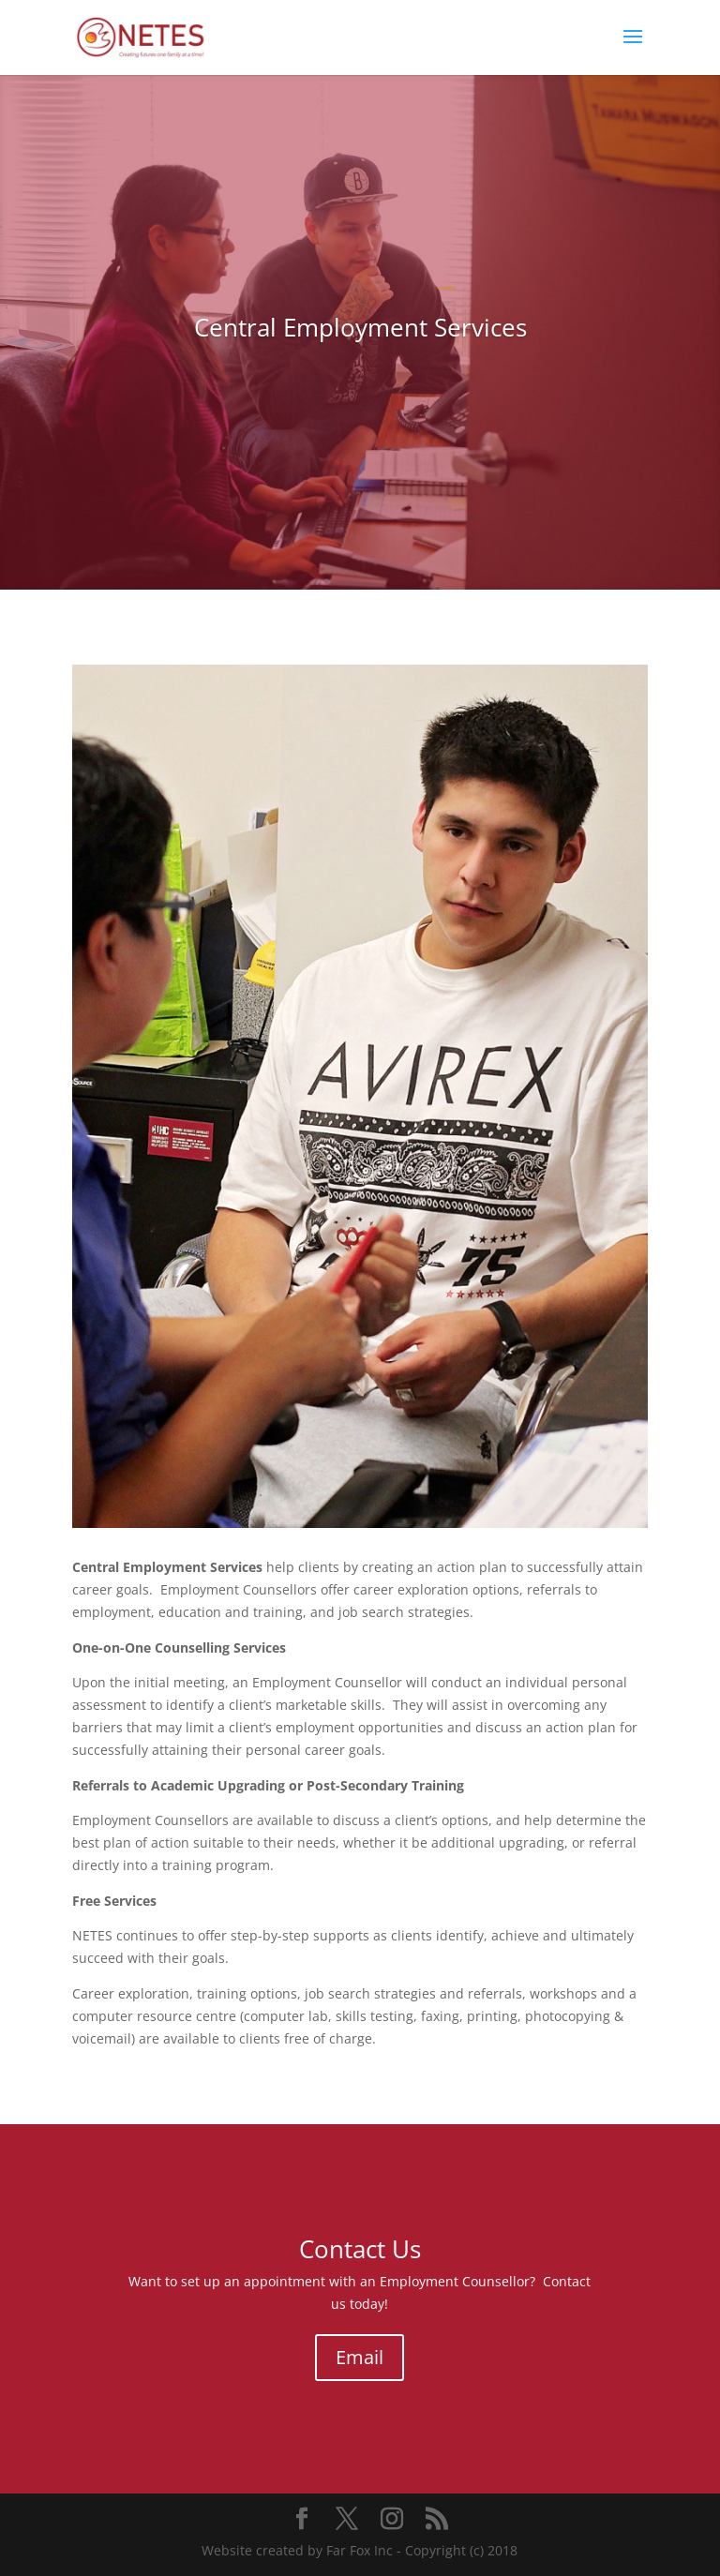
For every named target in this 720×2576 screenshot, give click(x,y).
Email (359, 2357)
